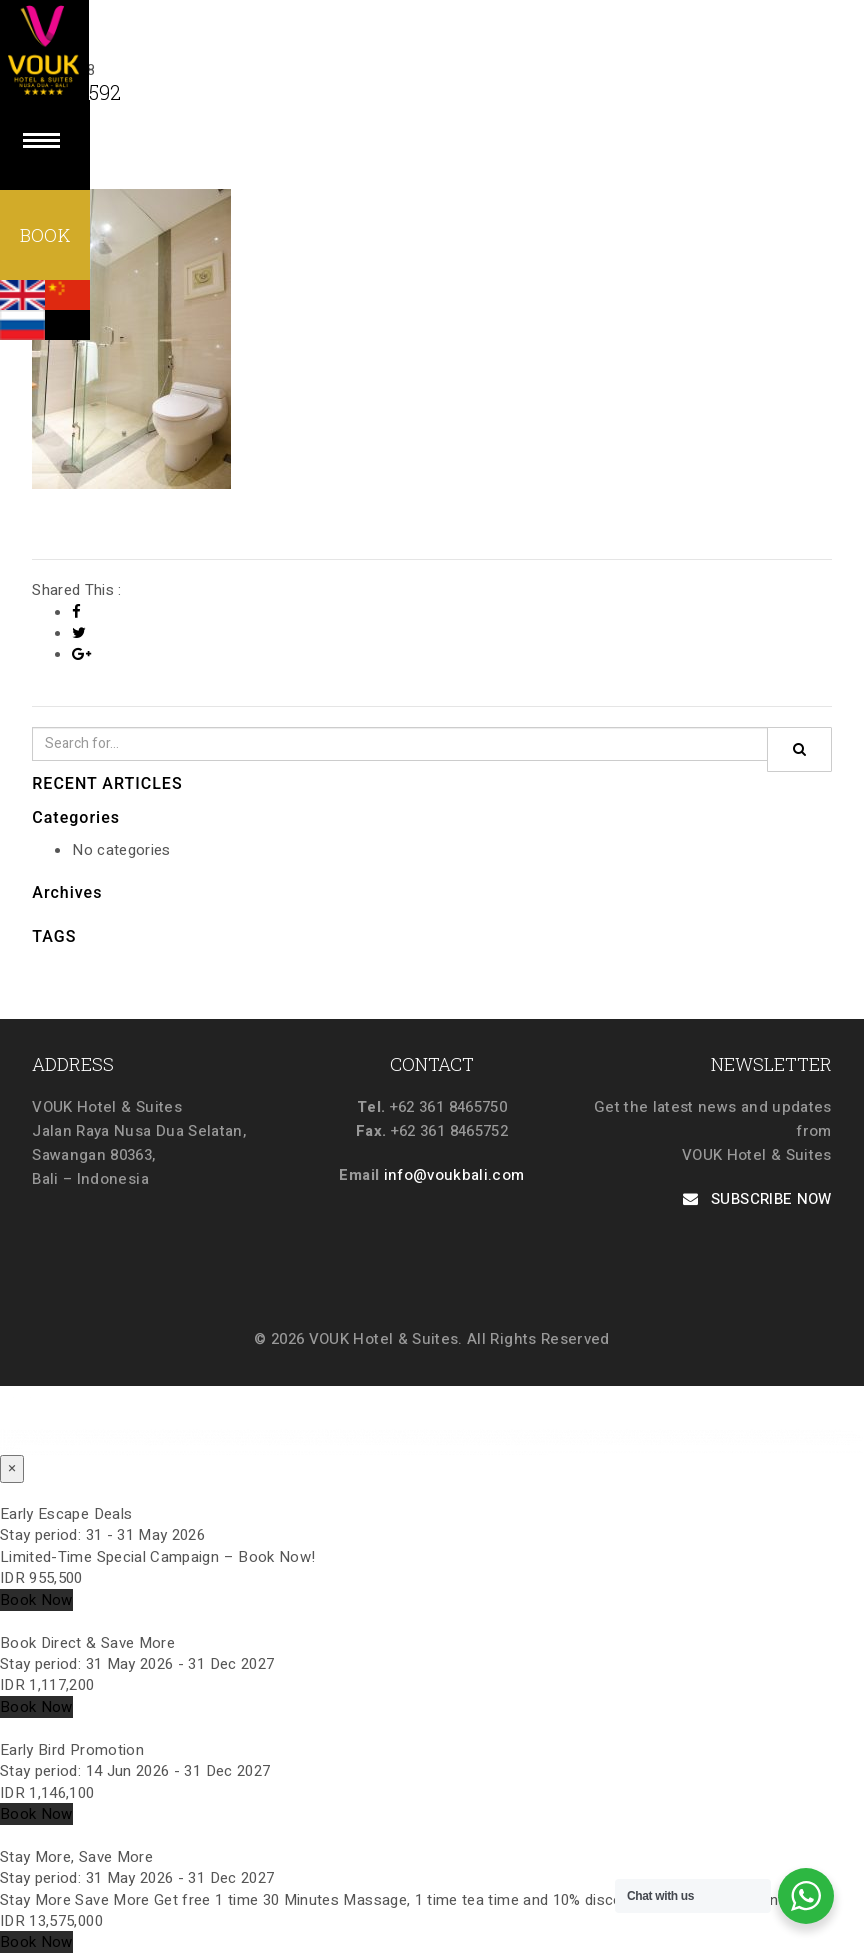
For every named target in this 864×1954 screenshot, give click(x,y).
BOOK (45, 235)
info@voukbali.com (454, 1175)
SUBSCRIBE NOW (757, 1199)
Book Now (36, 1600)
